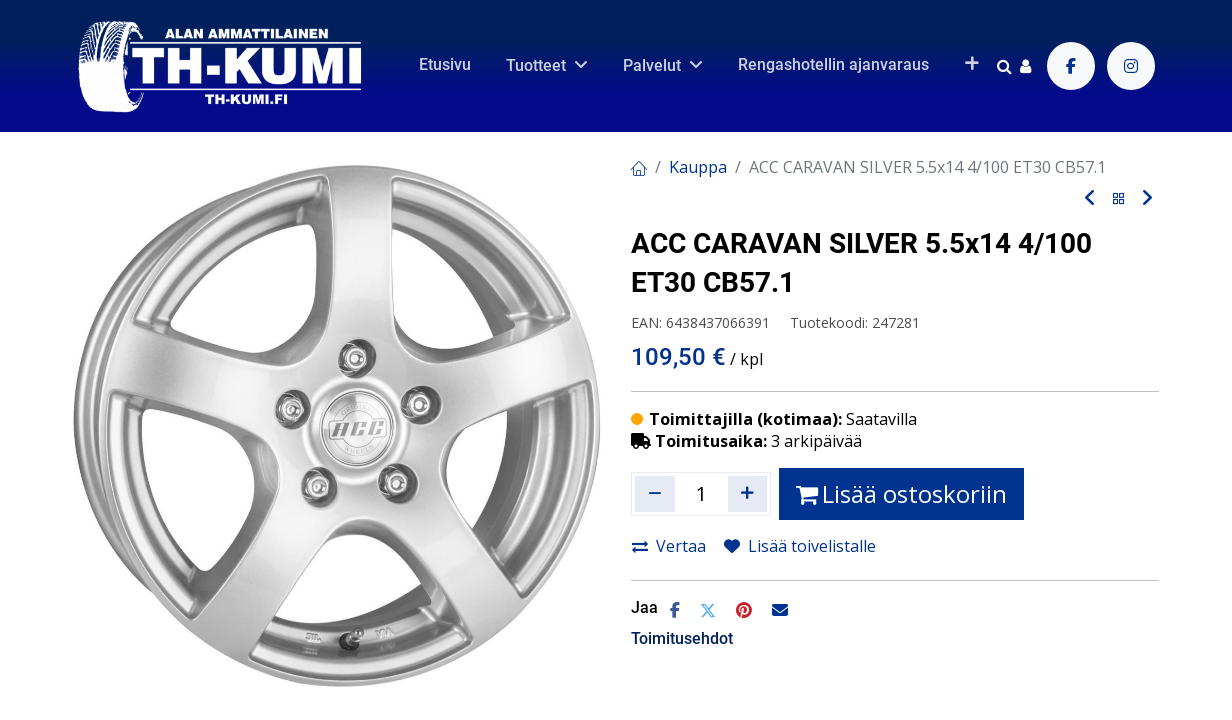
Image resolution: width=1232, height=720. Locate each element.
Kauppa (698, 167)
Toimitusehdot (682, 638)
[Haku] (1004, 66)
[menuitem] (445, 65)
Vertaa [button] (669, 546)
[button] (971, 65)
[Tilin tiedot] (1025, 66)
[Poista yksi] (655, 494)
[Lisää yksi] (748, 494)
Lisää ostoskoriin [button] (901, 493)
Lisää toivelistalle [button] (800, 546)
